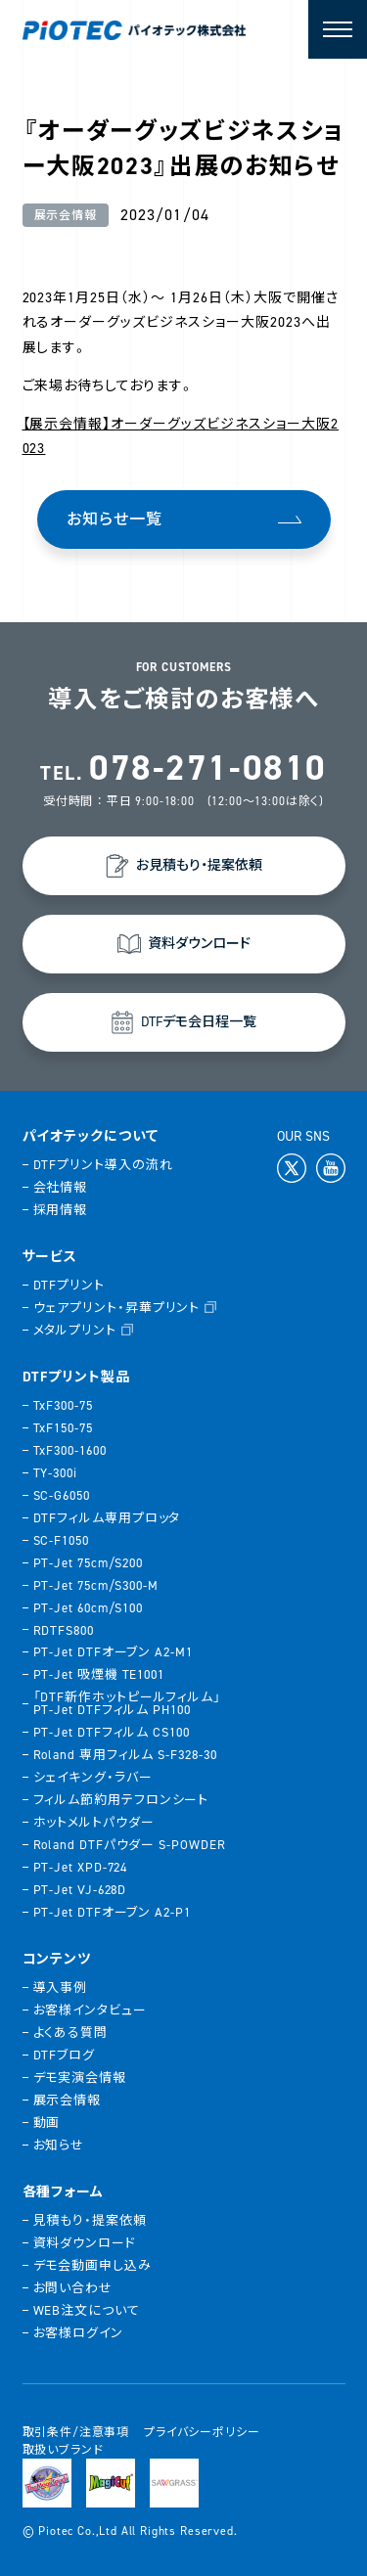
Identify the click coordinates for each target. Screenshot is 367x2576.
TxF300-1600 (70, 1450)
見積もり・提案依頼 (90, 2220)
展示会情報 (67, 2100)
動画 (47, 2122)
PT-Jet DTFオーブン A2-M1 (113, 1652)
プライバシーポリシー (201, 2432)
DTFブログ (64, 2055)
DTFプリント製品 (77, 1377)
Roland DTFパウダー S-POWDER (129, 1844)
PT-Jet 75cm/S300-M (96, 1585)
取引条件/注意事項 (76, 2432)
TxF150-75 (63, 1428)
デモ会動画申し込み (92, 2265)
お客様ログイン (78, 2333)
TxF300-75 (63, 1405)
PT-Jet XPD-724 (80, 1867)
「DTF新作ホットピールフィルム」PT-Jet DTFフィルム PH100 (127, 1703)
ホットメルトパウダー (94, 1822)
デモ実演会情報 (79, 2077)
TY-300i (55, 1473)
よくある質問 (70, 2032)
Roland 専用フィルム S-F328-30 (125, 1754)
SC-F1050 (61, 1540)
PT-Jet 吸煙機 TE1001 (98, 1674)
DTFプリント (69, 1285)
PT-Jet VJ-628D (80, 1889)
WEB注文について (86, 2310)
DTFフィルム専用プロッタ (107, 1518)
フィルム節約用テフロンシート (121, 1799)
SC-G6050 (61, 1495)
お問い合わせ (73, 2288)
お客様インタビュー (90, 2010)
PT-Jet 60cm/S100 (88, 1608)
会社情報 (60, 1187)
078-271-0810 (207, 768)
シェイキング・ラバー (93, 1777)
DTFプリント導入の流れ (103, 1164)
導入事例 (60, 1987)
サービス (50, 1257)
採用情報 (60, 1209)
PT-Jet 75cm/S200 (88, 1563)
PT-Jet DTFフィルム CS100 (111, 1732)
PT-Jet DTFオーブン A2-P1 (112, 1912)
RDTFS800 (63, 1630)
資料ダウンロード (84, 2243)
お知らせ (59, 2145)
